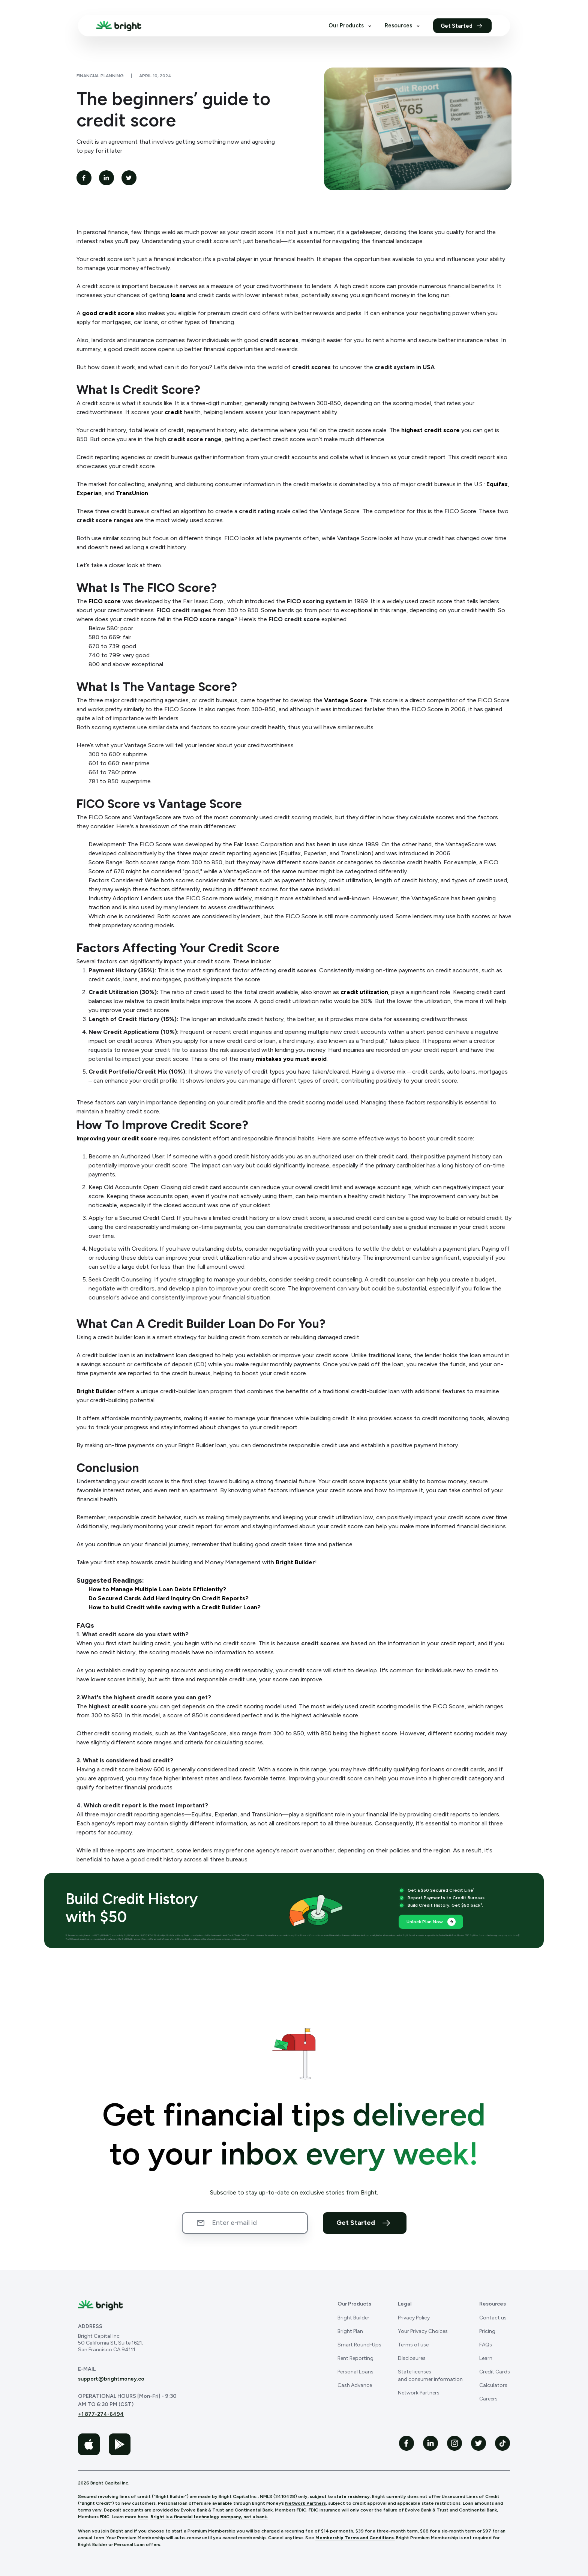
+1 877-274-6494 (101, 2414)
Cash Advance (355, 2385)
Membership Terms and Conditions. (355, 2537)
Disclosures (412, 2358)
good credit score (108, 313)
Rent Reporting (356, 2358)
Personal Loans (356, 2372)
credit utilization (364, 992)
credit (173, 412)
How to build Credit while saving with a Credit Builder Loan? (174, 1607)
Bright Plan (350, 2331)
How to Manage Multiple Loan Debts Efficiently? (157, 1589)
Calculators (493, 2385)
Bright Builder (96, 1391)
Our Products (350, 26)
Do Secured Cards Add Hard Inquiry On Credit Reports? (168, 1598)
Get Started (462, 25)
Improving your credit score (116, 1138)
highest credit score (430, 430)
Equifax (497, 484)
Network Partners (419, 2393)
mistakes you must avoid (291, 1058)
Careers (488, 2399)
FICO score (104, 601)
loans (178, 295)
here (143, 2516)
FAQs (485, 2345)
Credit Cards (494, 2372)
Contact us (493, 2318)
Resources (403, 26)
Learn (485, 2358)
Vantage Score (345, 700)
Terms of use (413, 2345)
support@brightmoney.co (111, 2379)
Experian (89, 493)
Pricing (487, 2331)
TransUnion (132, 493)
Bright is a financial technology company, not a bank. (209, 2516)
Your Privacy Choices (423, 2331)
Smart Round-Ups (359, 2345)
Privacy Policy (414, 2318)
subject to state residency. (340, 2496)
